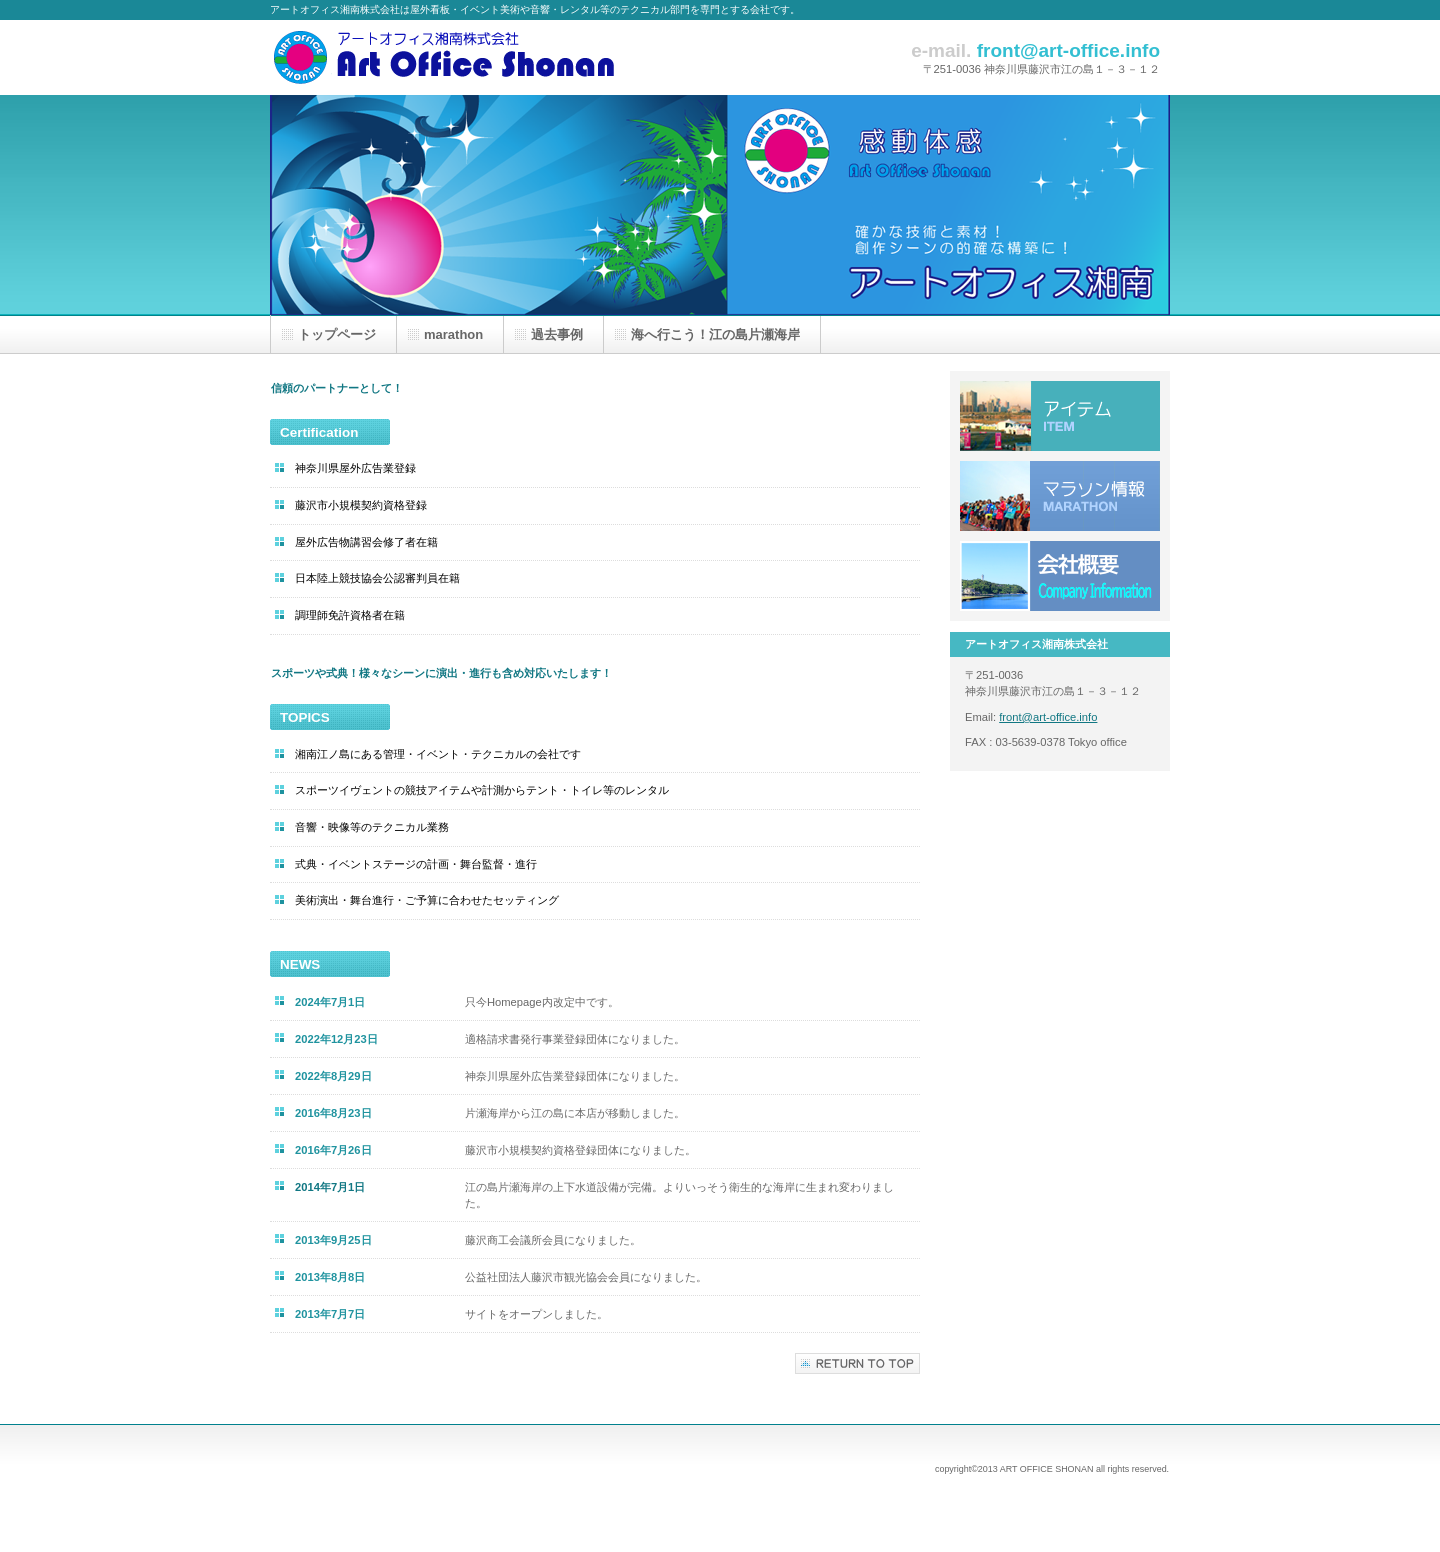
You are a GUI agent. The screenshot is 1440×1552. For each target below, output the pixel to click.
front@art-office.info (1048, 717)
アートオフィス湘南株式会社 (470, 57)
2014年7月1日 (330, 1187)
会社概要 (1060, 576)
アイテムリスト (1060, 416)
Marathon (1060, 496)
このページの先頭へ (857, 1363)
